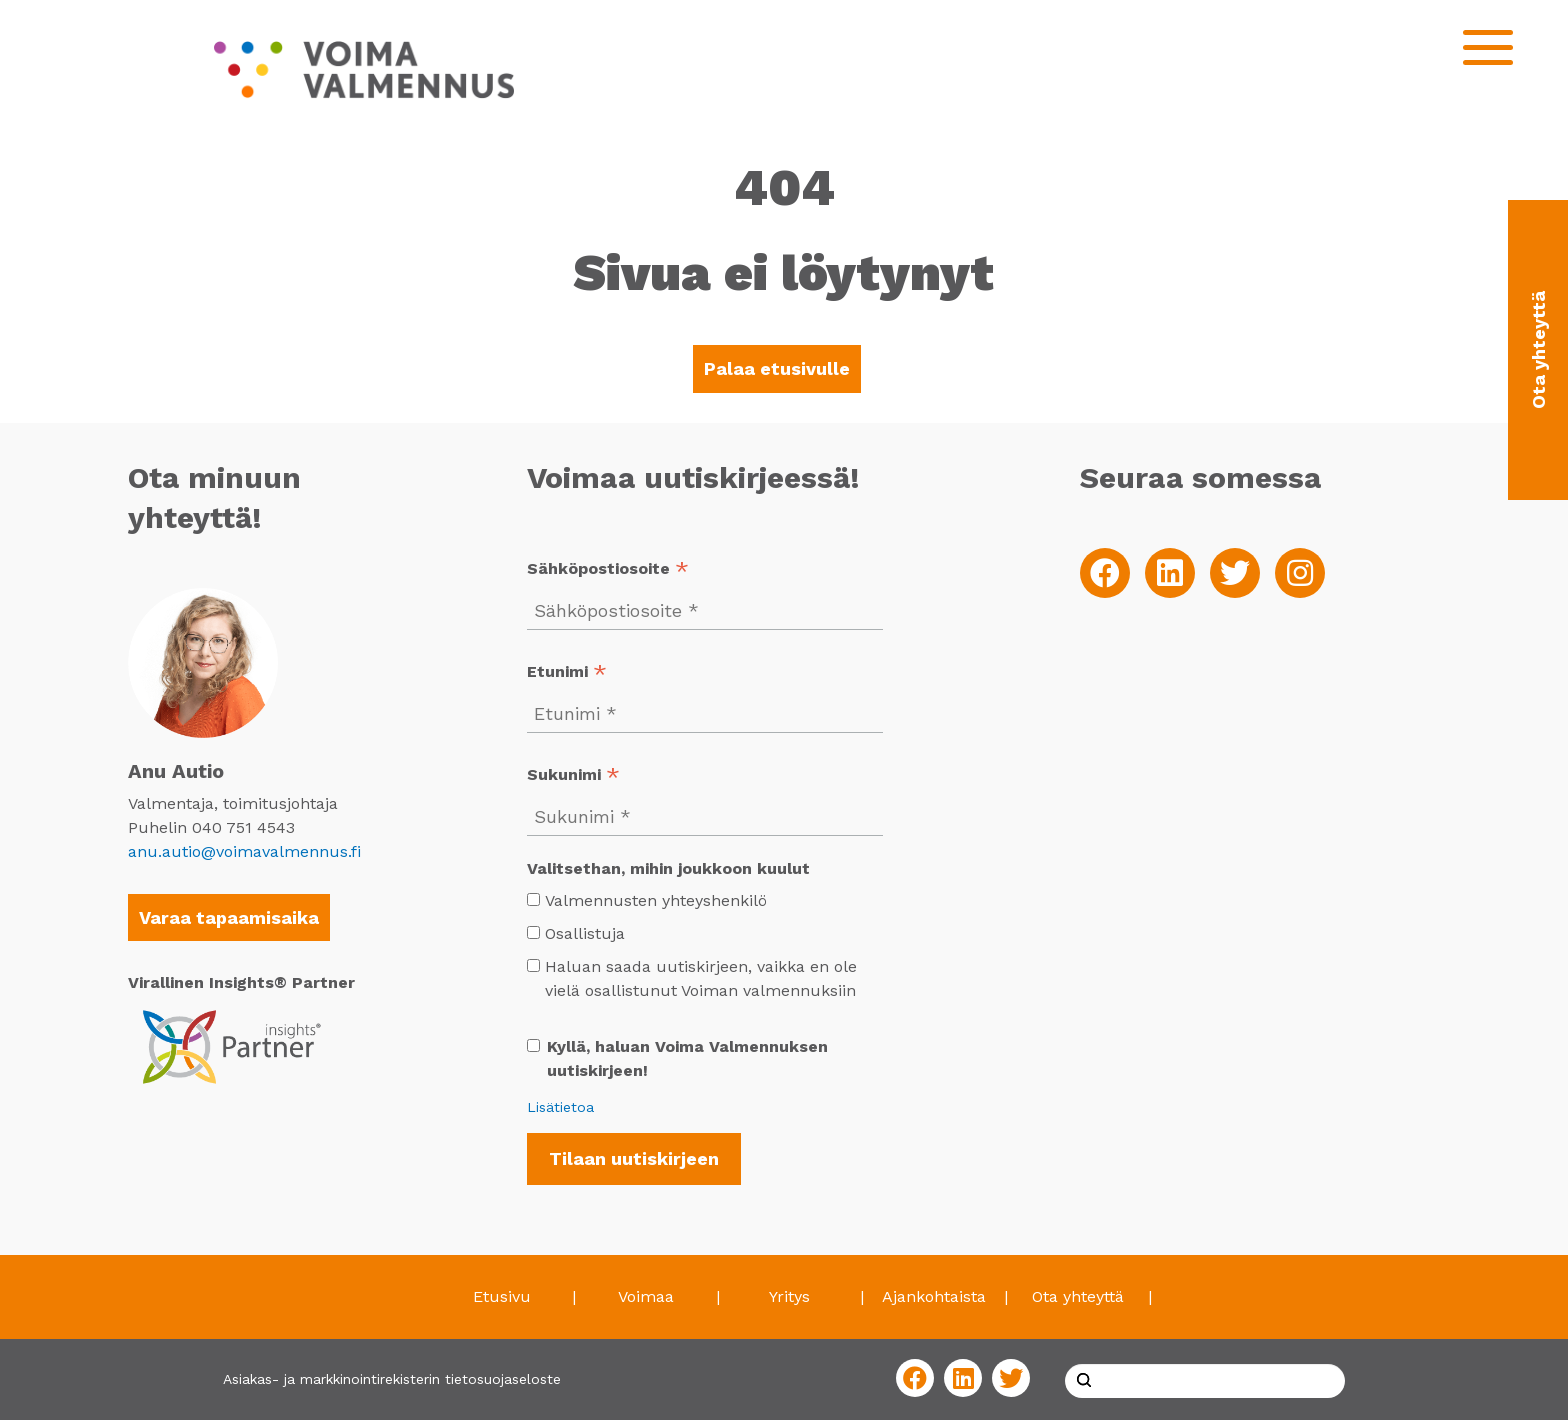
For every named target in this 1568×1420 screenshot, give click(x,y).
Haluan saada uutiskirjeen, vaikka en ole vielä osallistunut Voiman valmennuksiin (692, 978)
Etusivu (502, 1296)
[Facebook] (1105, 573)
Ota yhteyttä (1078, 1296)
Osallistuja (585, 933)
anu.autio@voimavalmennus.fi (244, 851)
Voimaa (646, 1296)
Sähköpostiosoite (608, 570)
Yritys (789, 1296)
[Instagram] (1300, 573)
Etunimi (567, 673)
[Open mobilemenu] (1488, 47)
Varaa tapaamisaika (229, 917)
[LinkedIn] (1170, 573)
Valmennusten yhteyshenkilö (656, 900)
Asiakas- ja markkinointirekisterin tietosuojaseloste (392, 1379)
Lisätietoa (560, 1107)
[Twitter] (1235, 573)
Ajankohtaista (934, 1296)
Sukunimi (573, 776)
